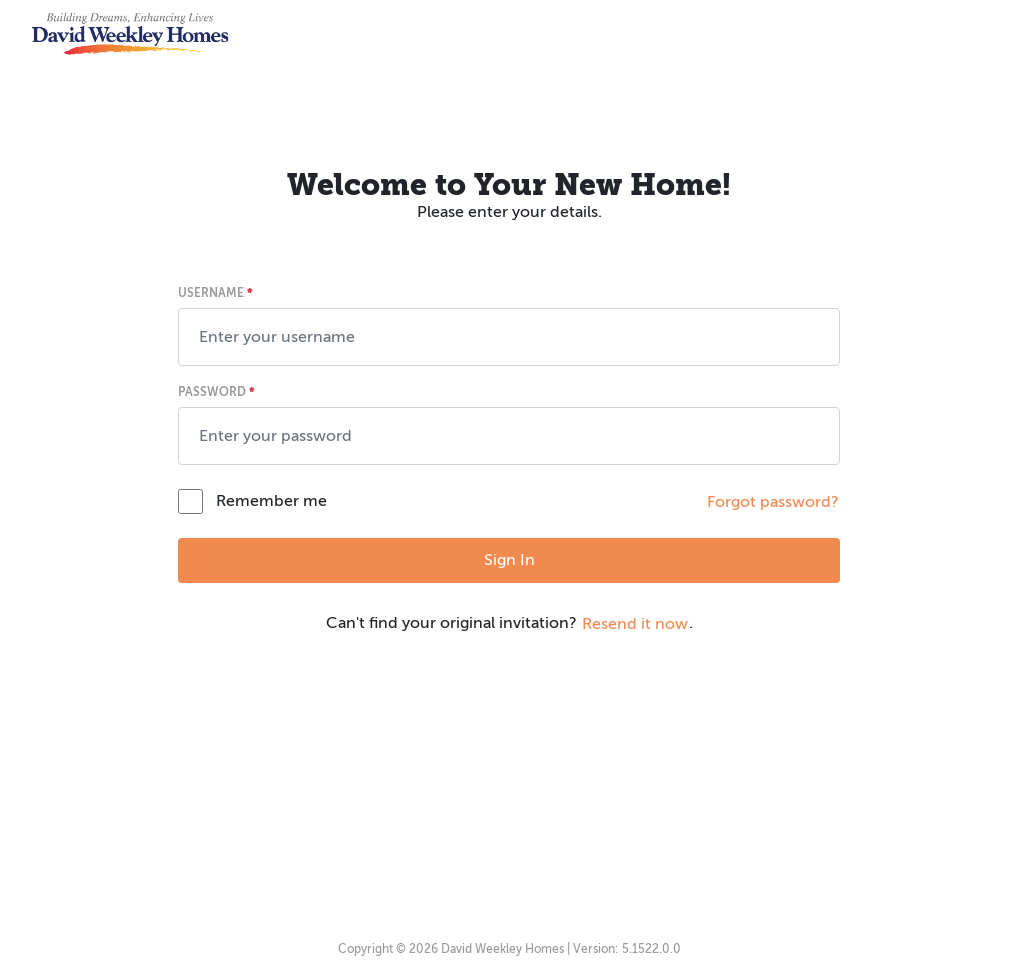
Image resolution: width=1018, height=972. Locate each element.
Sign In (509, 560)
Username (215, 293)
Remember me (271, 501)
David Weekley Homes (502, 949)
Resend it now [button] (635, 624)
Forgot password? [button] (773, 502)
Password (216, 392)
